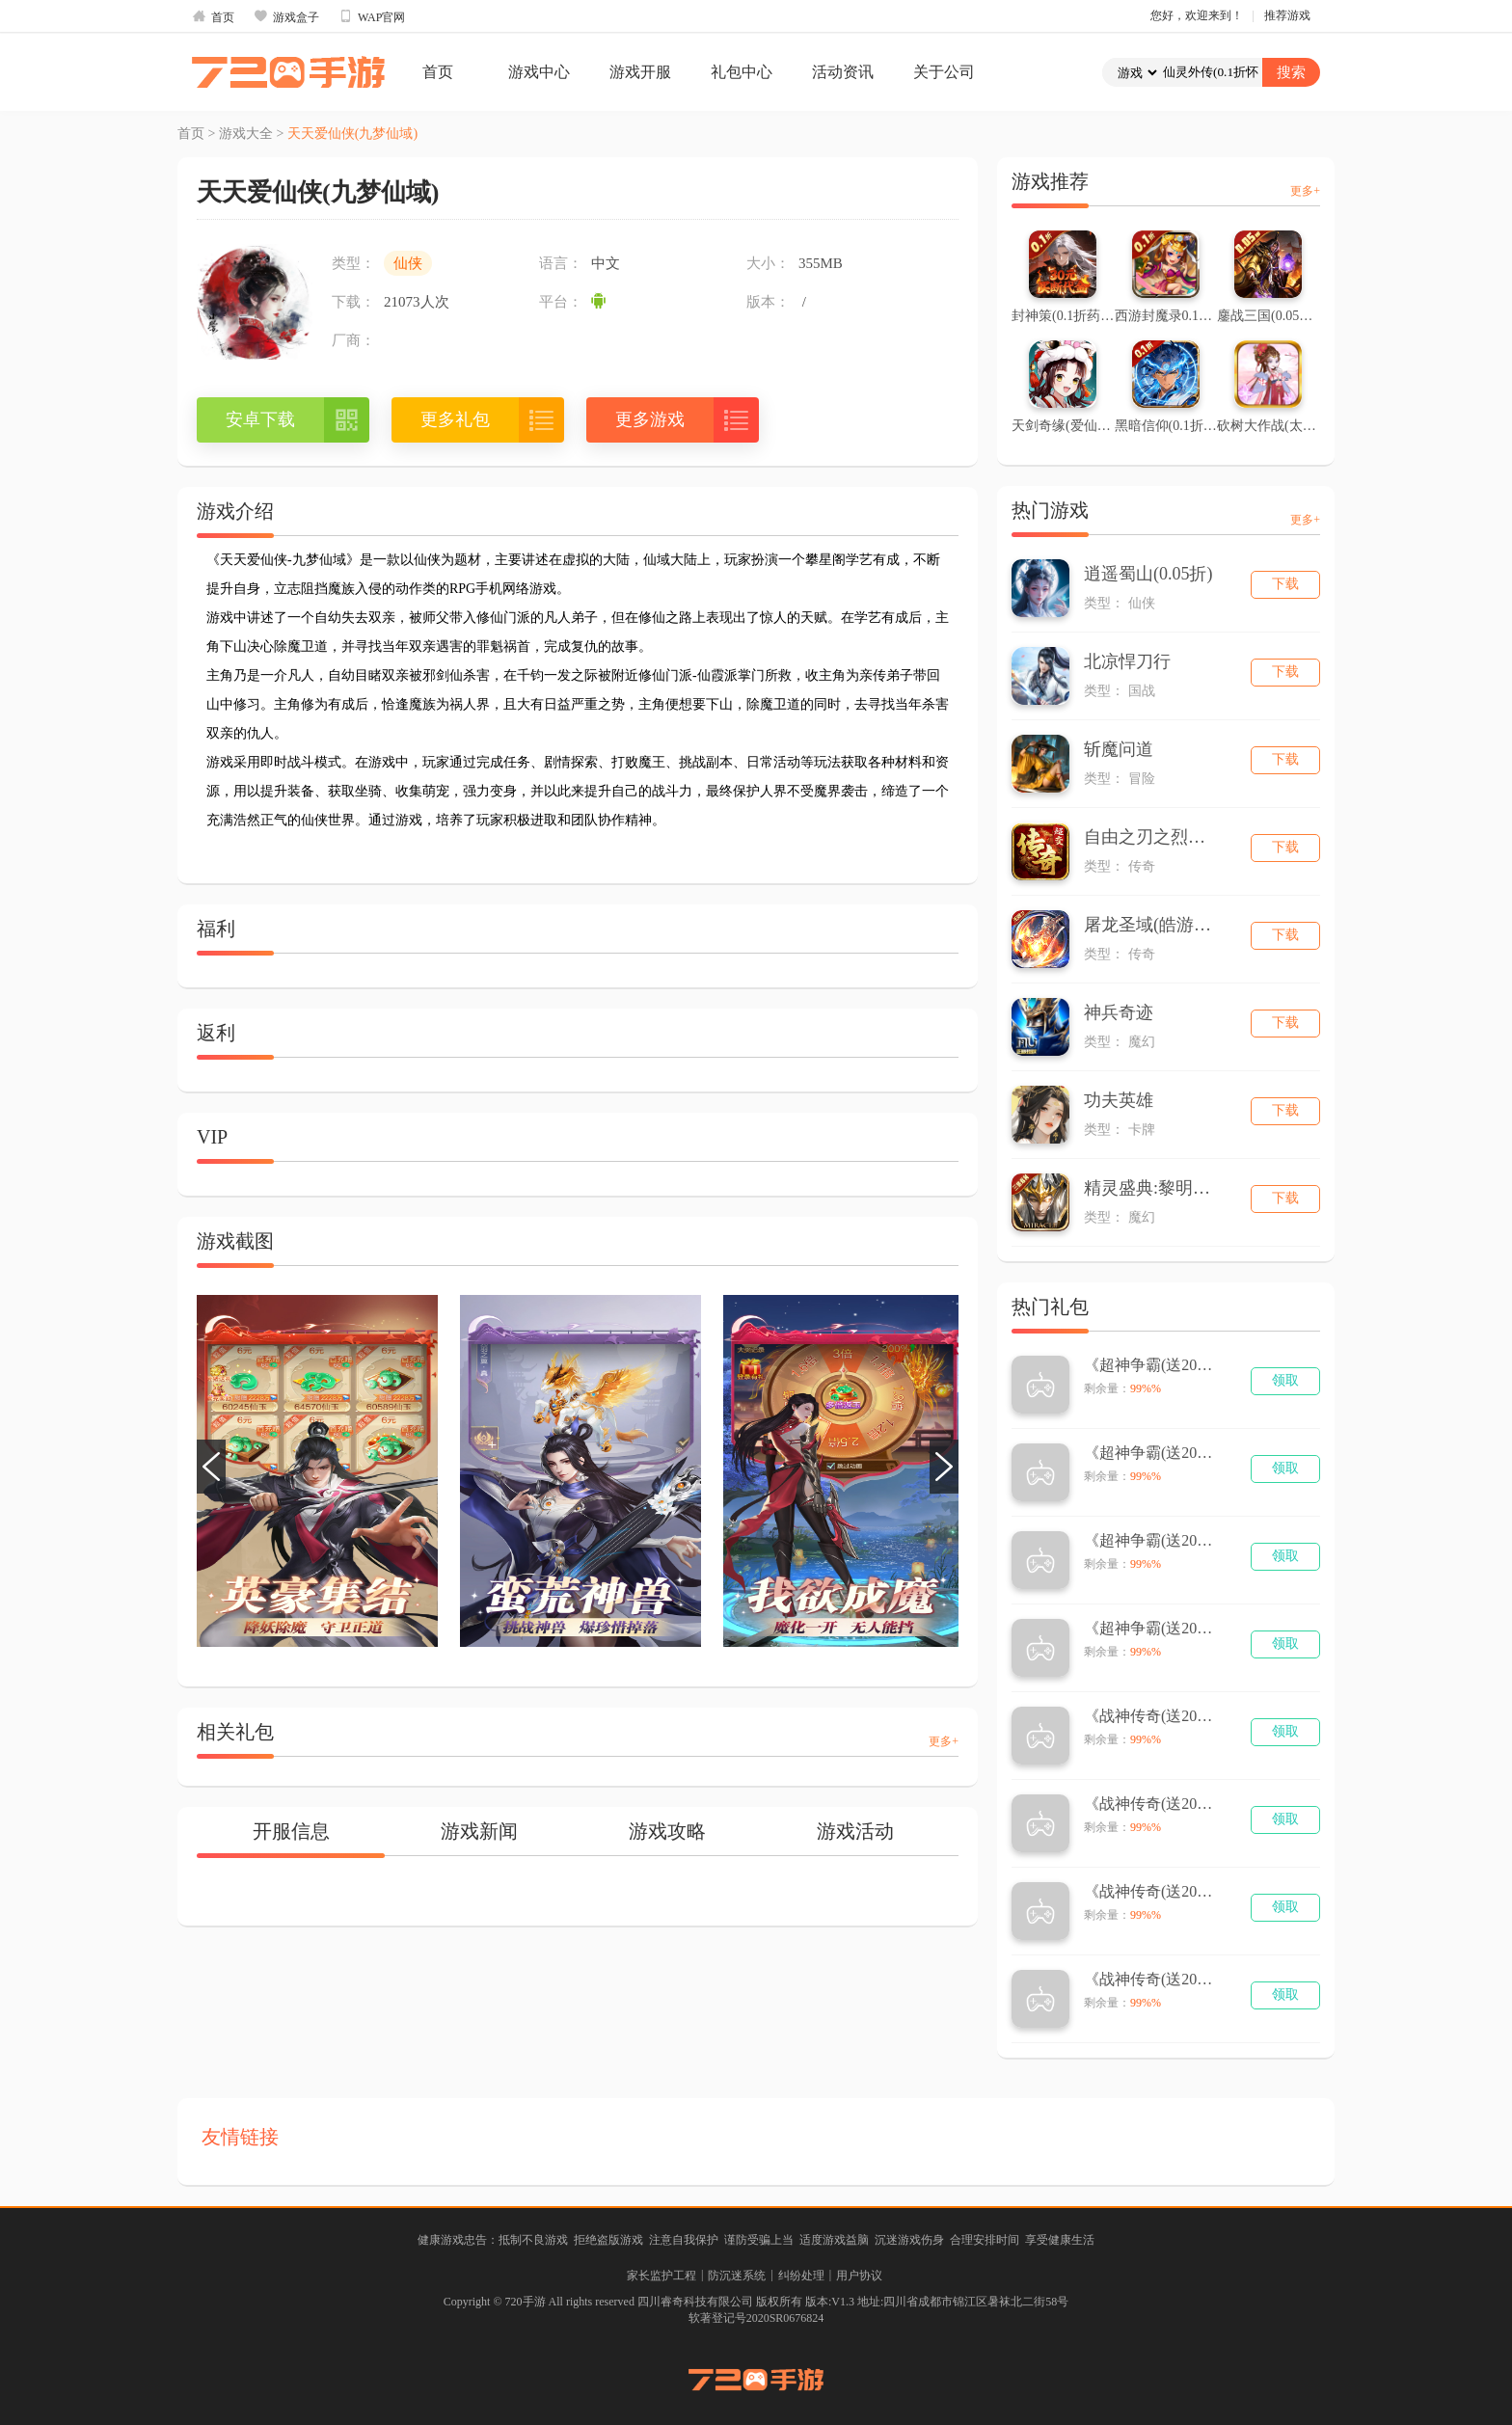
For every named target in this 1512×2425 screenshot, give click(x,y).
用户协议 (859, 2275)
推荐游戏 (1287, 15)
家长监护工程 (661, 2275)
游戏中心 (539, 72)
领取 (1285, 1380)
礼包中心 (741, 72)
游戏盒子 (286, 16)
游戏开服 (640, 72)
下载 (1285, 584)
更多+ (943, 1741)
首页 (213, 16)
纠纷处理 (801, 2275)
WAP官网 (371, 16)
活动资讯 (843, 72)
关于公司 (944, 72)
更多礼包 (455, 419)
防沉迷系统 (737, 2275)
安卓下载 (260, 419)
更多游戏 (650, 419)
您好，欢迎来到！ (1196, 15)
